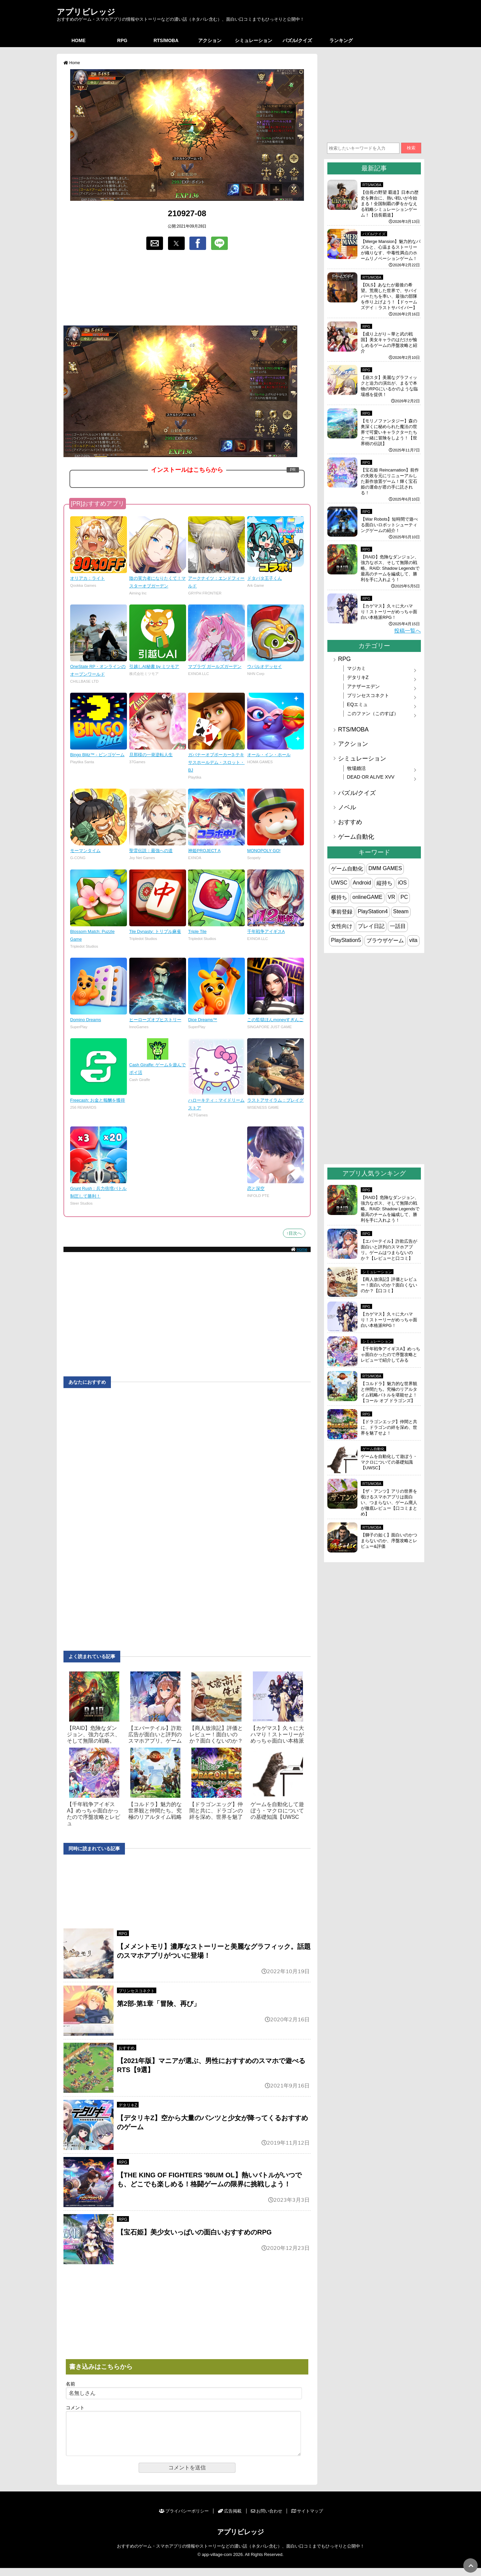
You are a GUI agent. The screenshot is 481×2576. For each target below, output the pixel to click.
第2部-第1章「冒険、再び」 (158, 2003)
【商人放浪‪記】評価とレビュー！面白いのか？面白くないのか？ (216, 1734)
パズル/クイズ (297, 40)
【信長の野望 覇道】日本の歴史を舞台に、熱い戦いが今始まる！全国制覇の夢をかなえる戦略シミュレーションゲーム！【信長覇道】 (390, 204)
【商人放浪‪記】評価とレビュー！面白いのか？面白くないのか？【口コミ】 (389, 1285)
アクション (209, 40)
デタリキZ (128, 2105)
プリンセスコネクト (137, 1991)
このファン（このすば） (372, 713)
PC (404, 897)
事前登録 (341, 912)
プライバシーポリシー (184, 2519)
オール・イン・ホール (269, 754)
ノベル (347, 807)
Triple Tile (197, 931)
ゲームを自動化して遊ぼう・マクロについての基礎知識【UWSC (277, 1810)
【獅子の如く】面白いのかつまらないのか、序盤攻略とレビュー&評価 (389, 1540)
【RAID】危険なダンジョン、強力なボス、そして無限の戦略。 (93, 1734)
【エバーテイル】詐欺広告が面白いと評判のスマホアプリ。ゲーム (155, 1734)
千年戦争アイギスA (266, 931)
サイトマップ (307, 2519)
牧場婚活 (356, 768)
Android (362, 883)
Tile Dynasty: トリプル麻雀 (155, 931)
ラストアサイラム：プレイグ (275, 1100)
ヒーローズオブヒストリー (155, 1019)
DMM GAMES (385, 868)
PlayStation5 (346, 940)
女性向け (341, 926)
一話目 (398, 926)
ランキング (341, 40)
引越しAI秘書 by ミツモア (154, 666)
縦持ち (384, 883)
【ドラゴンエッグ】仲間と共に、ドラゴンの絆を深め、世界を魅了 (216, 1810)
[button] (154, 243)
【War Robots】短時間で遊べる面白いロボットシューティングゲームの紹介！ (389, 525)
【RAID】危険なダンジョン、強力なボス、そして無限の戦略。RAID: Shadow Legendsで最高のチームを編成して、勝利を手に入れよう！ (390, 568)
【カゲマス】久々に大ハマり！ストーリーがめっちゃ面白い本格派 (277, 1734)
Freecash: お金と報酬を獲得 (97, 1100)
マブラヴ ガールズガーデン (215, 666)
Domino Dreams (85, 1019)
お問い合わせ (266, 2519)
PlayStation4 (373, 911)
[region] (187, 288)
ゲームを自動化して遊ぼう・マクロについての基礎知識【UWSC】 (389, 1462)
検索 (411, 147)
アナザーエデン (363, 686)
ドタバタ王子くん (264, 578)
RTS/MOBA (166, 40)
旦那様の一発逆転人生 (151, 754)
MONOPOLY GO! (264, 850)
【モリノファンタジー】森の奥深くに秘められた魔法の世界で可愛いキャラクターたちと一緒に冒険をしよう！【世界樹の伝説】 (389, 432)
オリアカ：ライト (87, 578)
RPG (122, 40)
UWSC (339, 883)
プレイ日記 (371, 926)
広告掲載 (230, 2519)
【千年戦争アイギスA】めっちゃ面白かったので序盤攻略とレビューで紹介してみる (390, 1354)
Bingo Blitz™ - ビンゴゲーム (97, 754)
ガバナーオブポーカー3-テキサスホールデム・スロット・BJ (216, 762)
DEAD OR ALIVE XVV (370, 777)
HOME (78, 40)
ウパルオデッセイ (264, 666)
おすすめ (127, 2048)
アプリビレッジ (86, 12)
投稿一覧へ (407, 631)
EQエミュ (357, 704)
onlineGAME (367, 897)
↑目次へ (294, 1233)
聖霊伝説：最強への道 (151, 850)
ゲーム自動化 (356, 836)
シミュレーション (253, 40)
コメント (75, 2407)
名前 (70, 2384)
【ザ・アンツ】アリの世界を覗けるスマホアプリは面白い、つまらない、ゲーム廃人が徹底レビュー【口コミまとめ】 (389, 1502)
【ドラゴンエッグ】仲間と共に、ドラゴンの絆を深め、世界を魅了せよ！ (389, 1427)
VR (391, 897)
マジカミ (356, 668)
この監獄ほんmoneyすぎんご (275, 1019)
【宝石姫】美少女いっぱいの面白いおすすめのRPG (194, 2232)
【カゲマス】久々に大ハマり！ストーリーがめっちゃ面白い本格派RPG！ (389, 611)
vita (413, 940)
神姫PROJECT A (204, 850)
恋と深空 (256, 1188)
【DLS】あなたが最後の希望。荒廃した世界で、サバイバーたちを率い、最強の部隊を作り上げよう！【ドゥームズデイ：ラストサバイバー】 (389, 296)
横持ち (339, 897)
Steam (401, 911)
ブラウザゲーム (385, 940)
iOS (402, 883)
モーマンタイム (85, 850)
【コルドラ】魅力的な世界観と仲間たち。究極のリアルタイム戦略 (155, 1810)
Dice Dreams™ (202, 1019)
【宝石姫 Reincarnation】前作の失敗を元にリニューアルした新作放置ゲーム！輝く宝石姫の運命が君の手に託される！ (390, 481)
